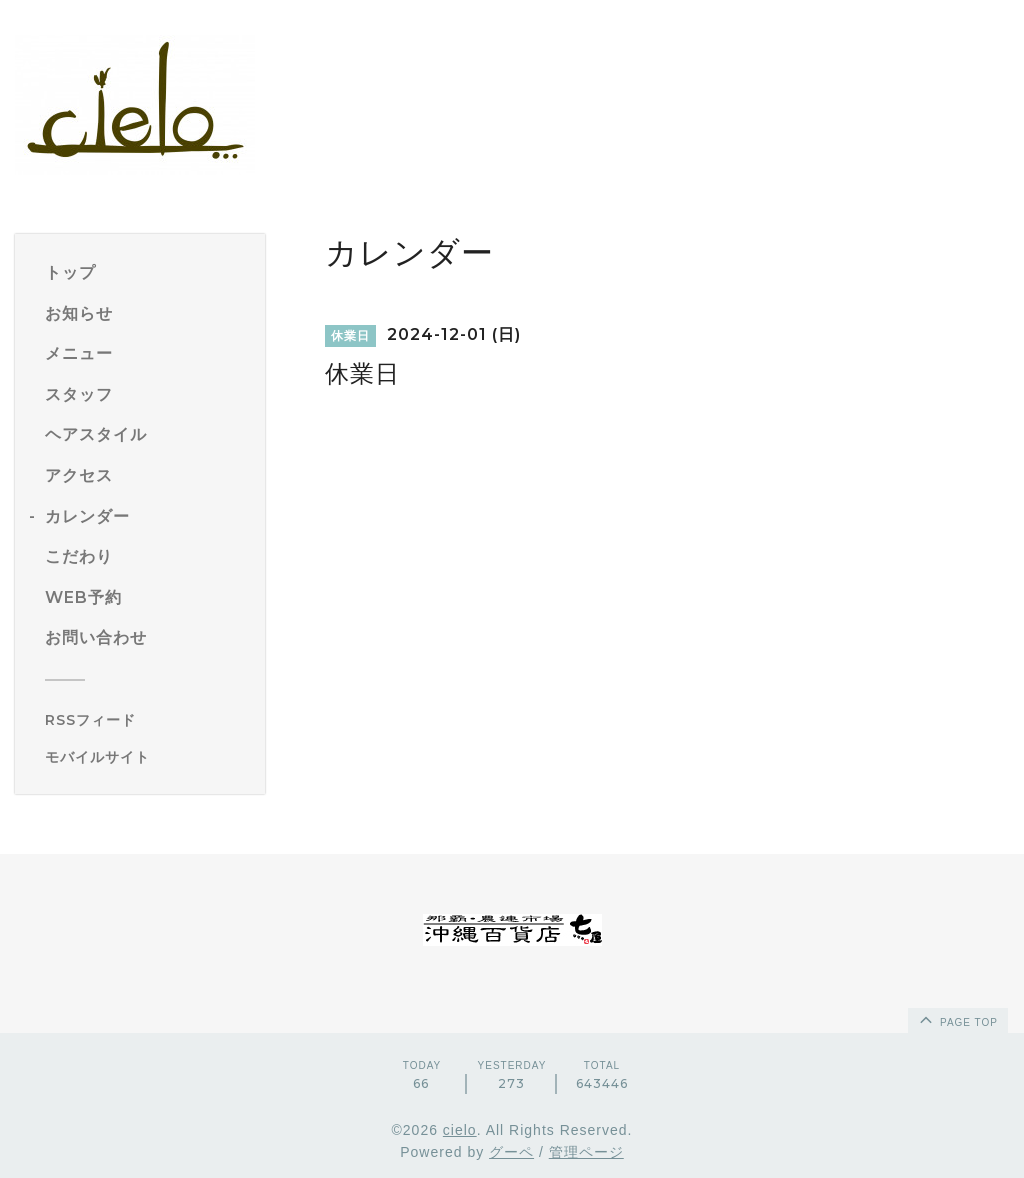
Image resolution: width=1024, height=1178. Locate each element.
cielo (460, 1130)
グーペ (511, 1152)
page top (957, 1019)
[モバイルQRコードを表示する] (147, 757)
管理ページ (586, 1152)
